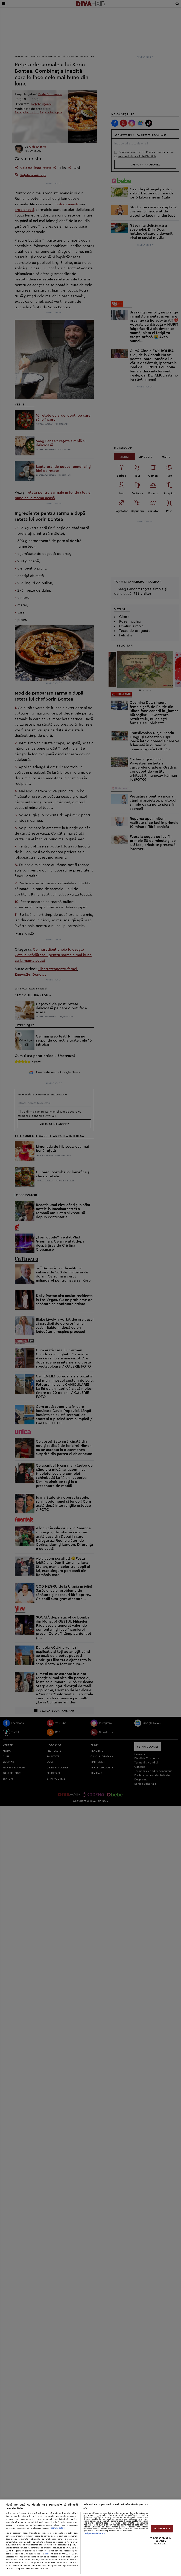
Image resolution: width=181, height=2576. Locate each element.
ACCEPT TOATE (162, 2529)
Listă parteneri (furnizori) (94, 2534)
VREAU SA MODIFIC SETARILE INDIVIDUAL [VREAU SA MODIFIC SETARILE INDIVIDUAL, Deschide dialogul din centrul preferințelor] (160, 2541)
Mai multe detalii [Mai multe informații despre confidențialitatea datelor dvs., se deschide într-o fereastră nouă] (57, 2528)
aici (47, 2554)
